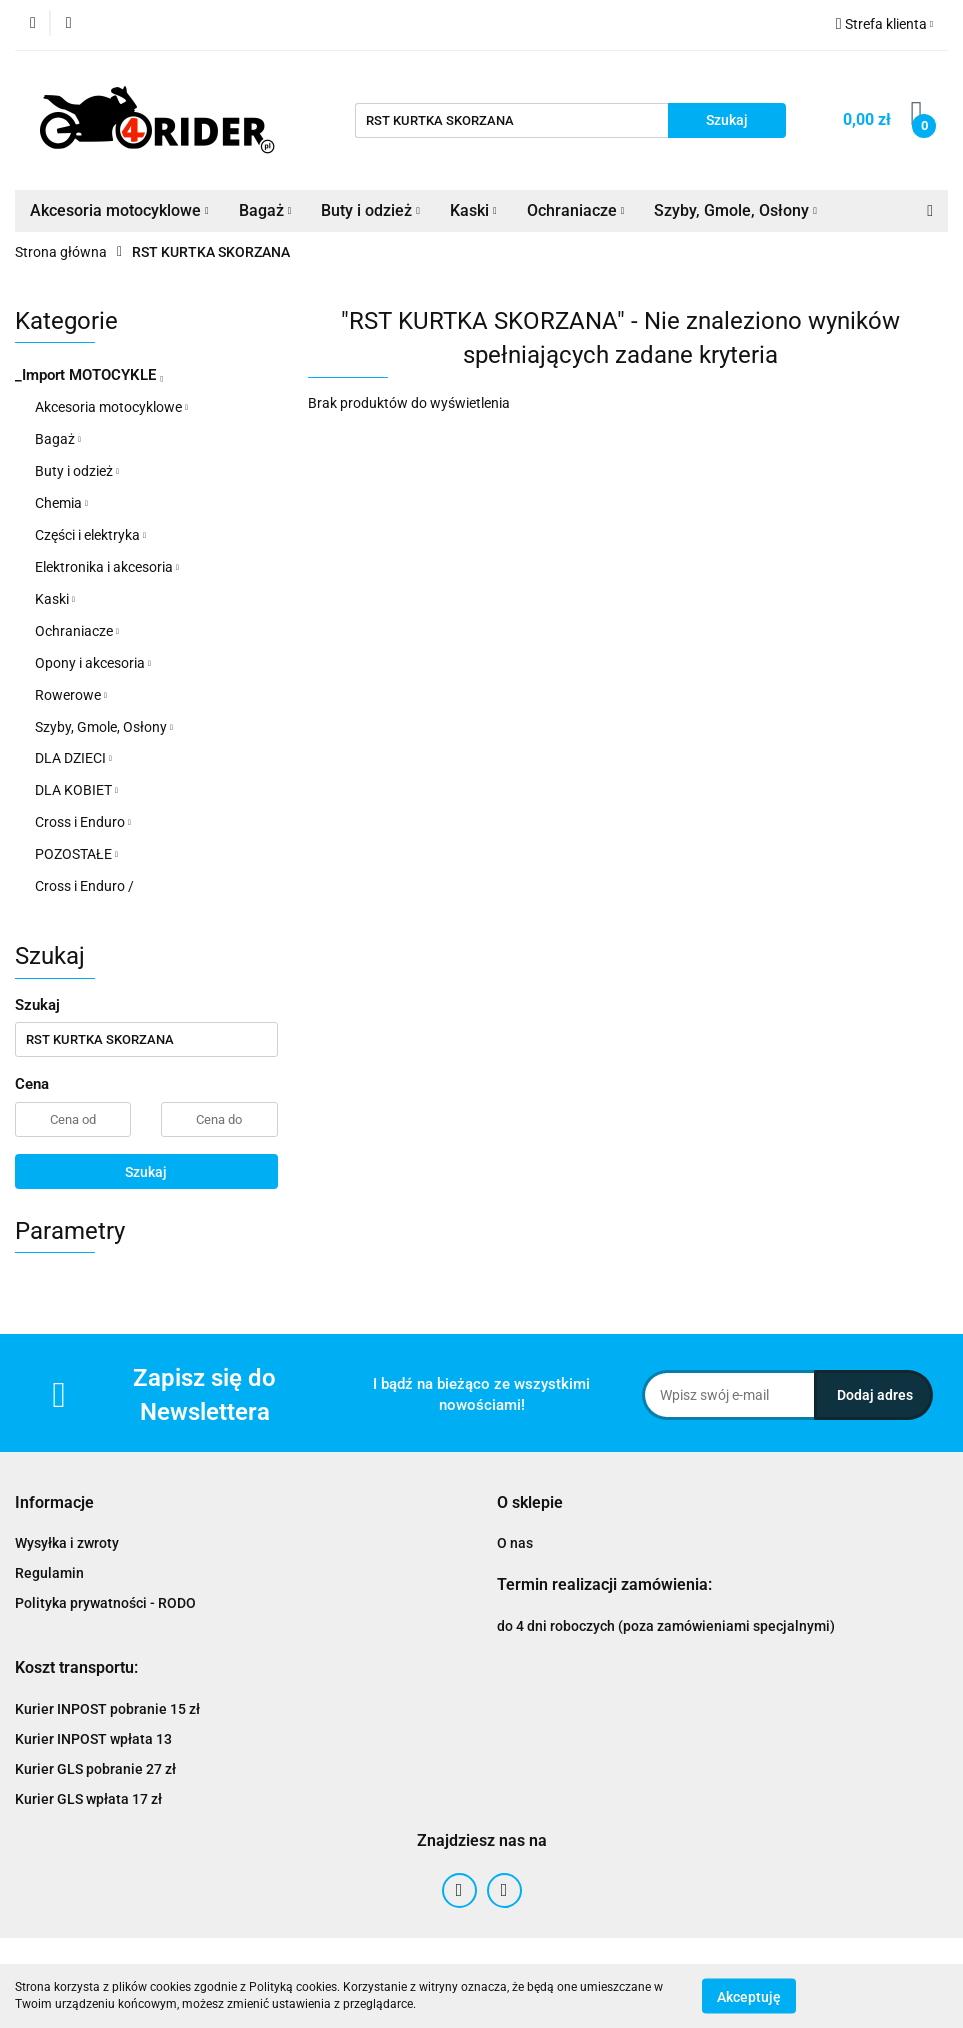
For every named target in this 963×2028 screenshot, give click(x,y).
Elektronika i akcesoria (107, 567)
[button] (54, 1503)
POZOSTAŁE (76, 854)
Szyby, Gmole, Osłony (735, 210)
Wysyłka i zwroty (67, 1543)
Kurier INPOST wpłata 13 (93, 1739)
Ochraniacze (576, 210)
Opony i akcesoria (93, 663)
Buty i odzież (370, 210)
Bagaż (265, 210)
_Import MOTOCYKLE (89, 375)
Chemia (61, 503)
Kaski (473, 210)
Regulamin (49, 1573)
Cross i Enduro (83, 822)
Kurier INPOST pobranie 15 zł (107, 1709)
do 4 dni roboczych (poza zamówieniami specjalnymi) (666, 1626)
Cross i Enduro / (84, 886)
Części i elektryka (90, 535)
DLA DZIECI (73, 758)
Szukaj (146, 1172)
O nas (515, 1543)
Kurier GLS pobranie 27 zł (95, 1769)
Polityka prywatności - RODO (105, 1603)
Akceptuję (749, 1996)
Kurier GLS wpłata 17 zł (88, 1799)
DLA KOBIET (76, 790)
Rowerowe (71, 695)
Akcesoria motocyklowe (119, 210)
